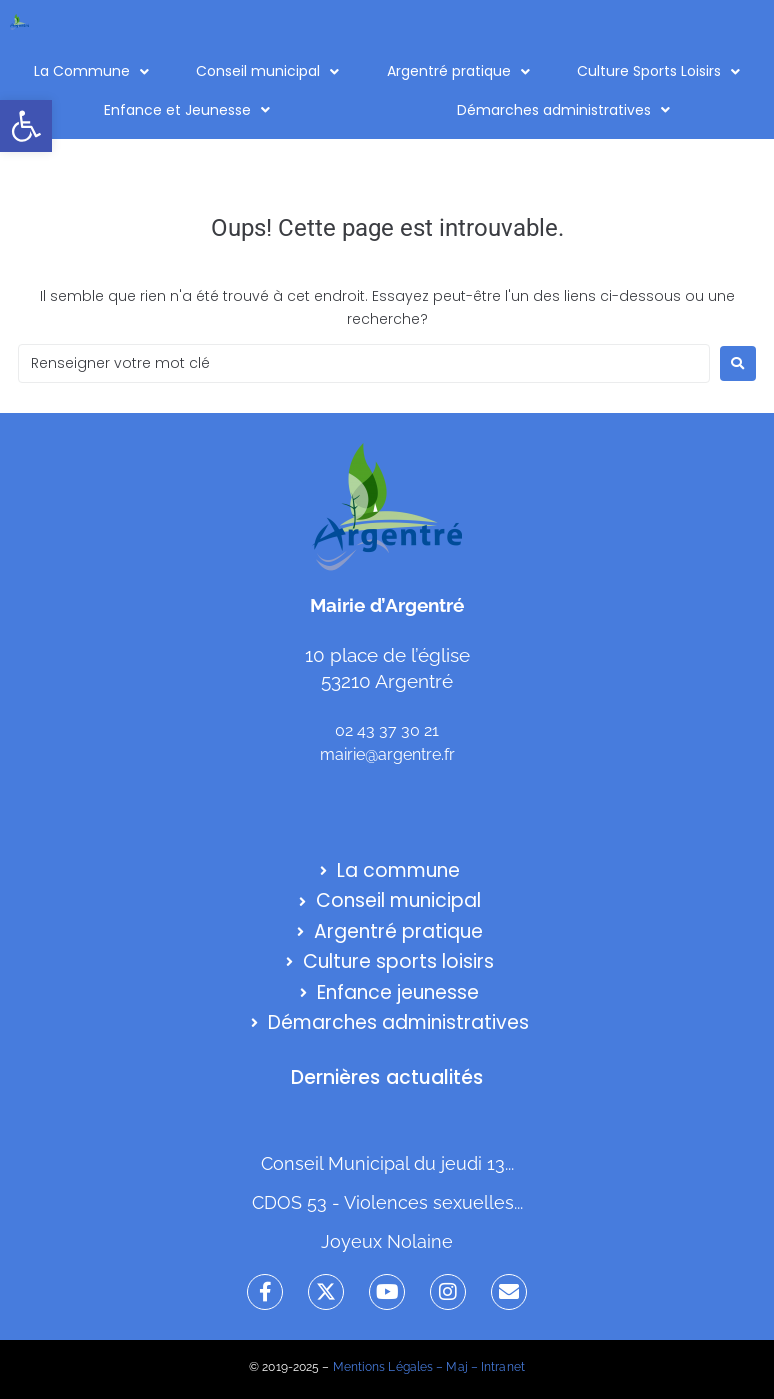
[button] (26, 126)
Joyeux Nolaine (387, 1241)
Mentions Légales (383, 1367)
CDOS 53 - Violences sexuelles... (387, 1202)
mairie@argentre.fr (387, 754)
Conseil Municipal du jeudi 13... (387, 1163)
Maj (456, 1367)
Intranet (503, 1367)
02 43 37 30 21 (387, 730)
